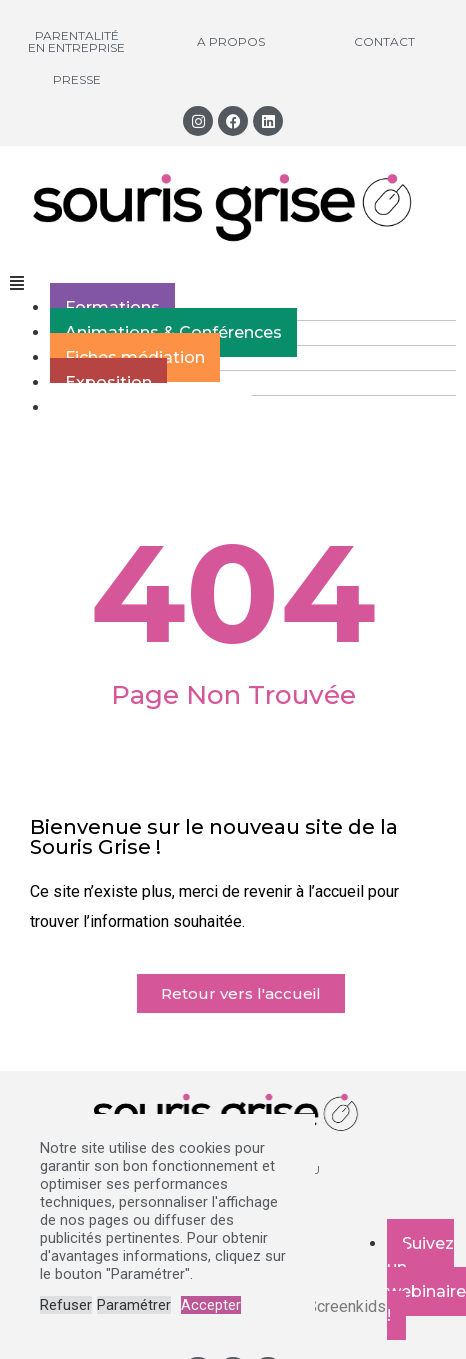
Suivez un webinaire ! (426, 1279)
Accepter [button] (211, 1305)
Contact (384, 41)
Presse (77, 79)
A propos (231, 41)
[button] (233, 284)
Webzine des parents (151, 407)
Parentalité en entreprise (76, 41)
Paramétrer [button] (134, 1305)
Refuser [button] (66, 1305)
